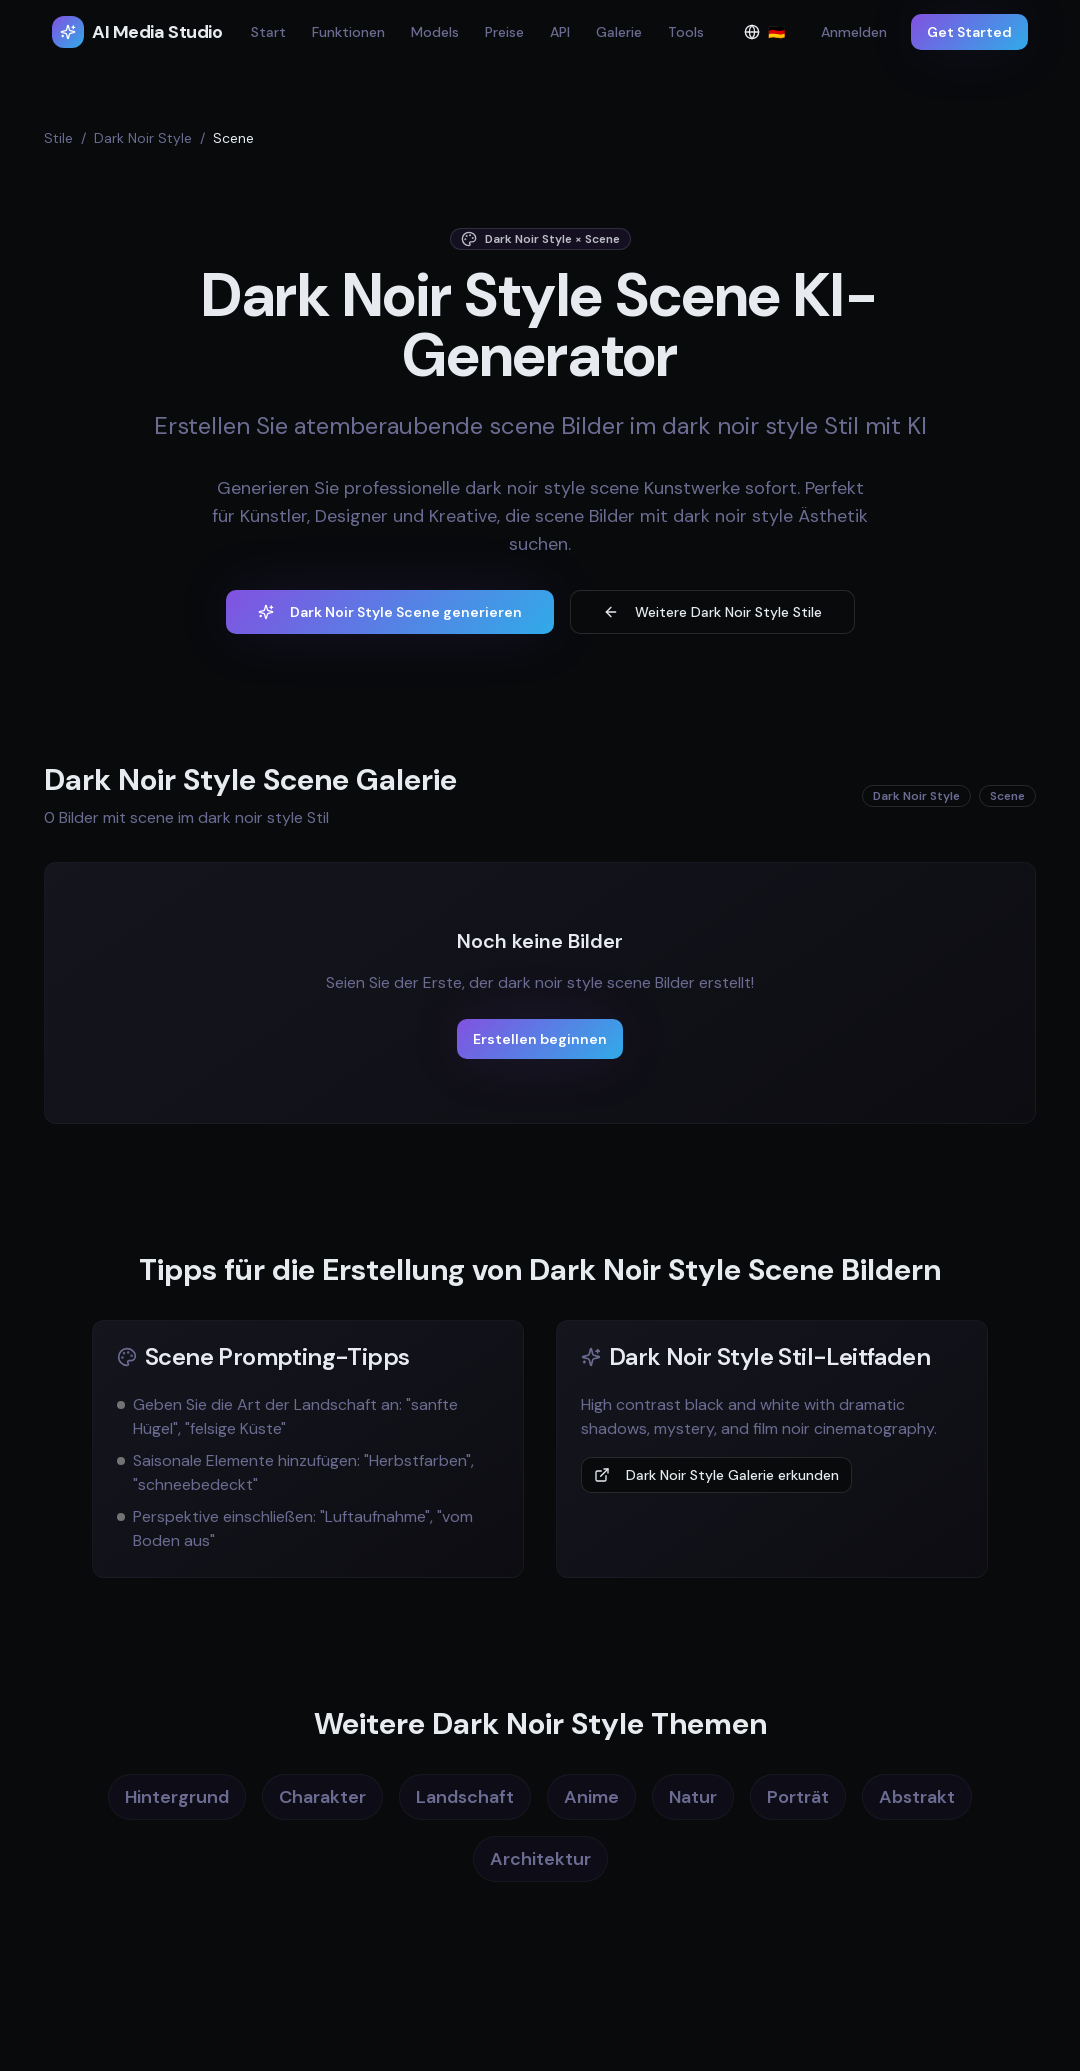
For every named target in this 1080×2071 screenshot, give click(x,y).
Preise (504, 32)
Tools (686, 32)
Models (435, 32)
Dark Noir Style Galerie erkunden (716, 1475)
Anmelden (854, 32)
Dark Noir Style (143, 138)
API (560, 32)
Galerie (619, 32)
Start (268, 32)
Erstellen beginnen (540, 1039)
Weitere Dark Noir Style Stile (712, 612)
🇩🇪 (770, 36)
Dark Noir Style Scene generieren (390, 612)
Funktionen (348, 32)
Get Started (969, 32)
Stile (58, 138)
